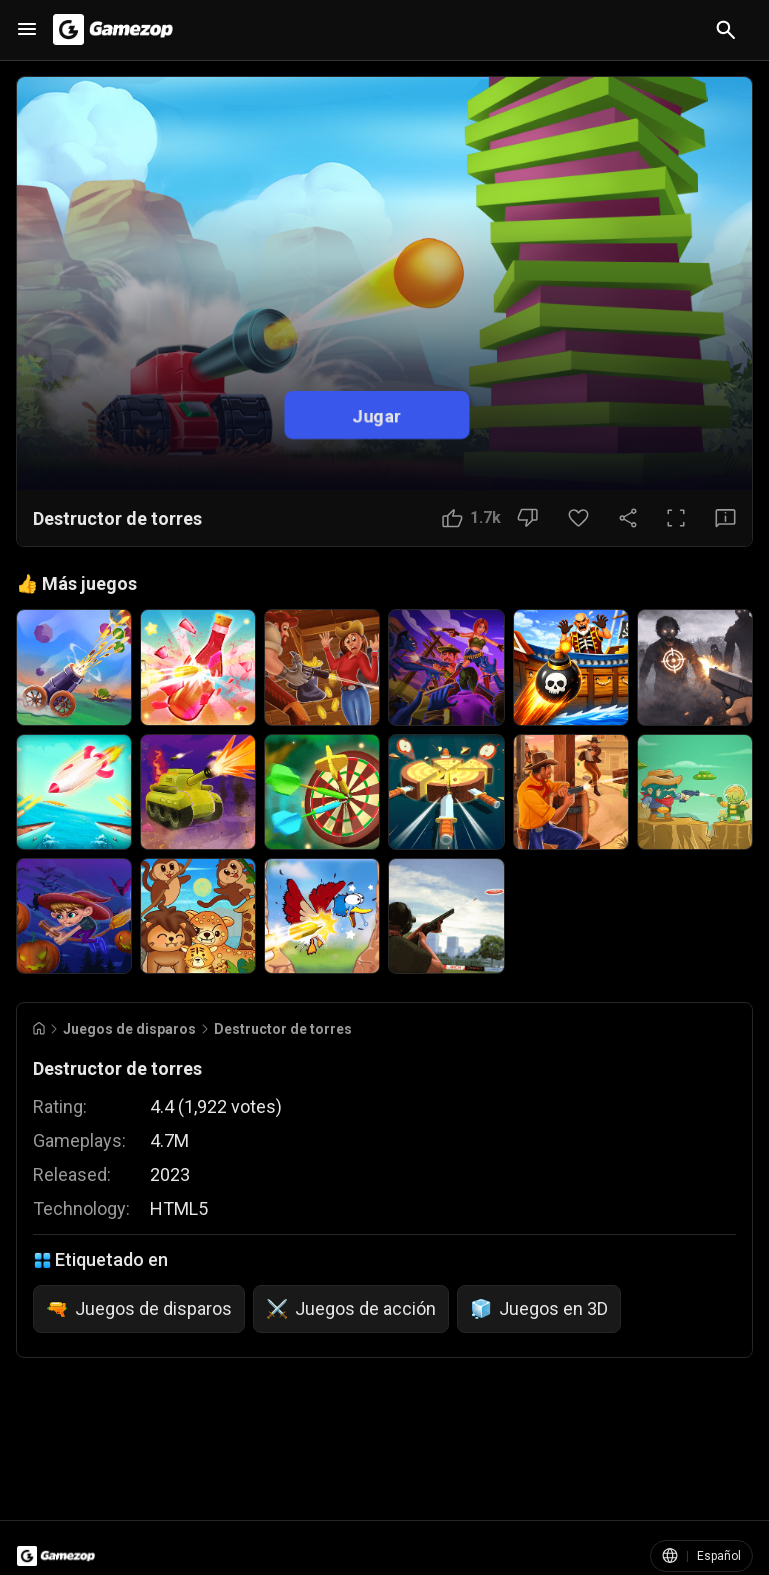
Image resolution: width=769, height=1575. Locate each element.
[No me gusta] (527, 518)
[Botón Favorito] (578, 518)
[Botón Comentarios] (725, 518)
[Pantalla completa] (676, 518)
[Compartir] (628, 518)
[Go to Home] (39, 1028)
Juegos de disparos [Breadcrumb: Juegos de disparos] (129, 1029)
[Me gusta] (471, 518)
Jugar (376, 415)
